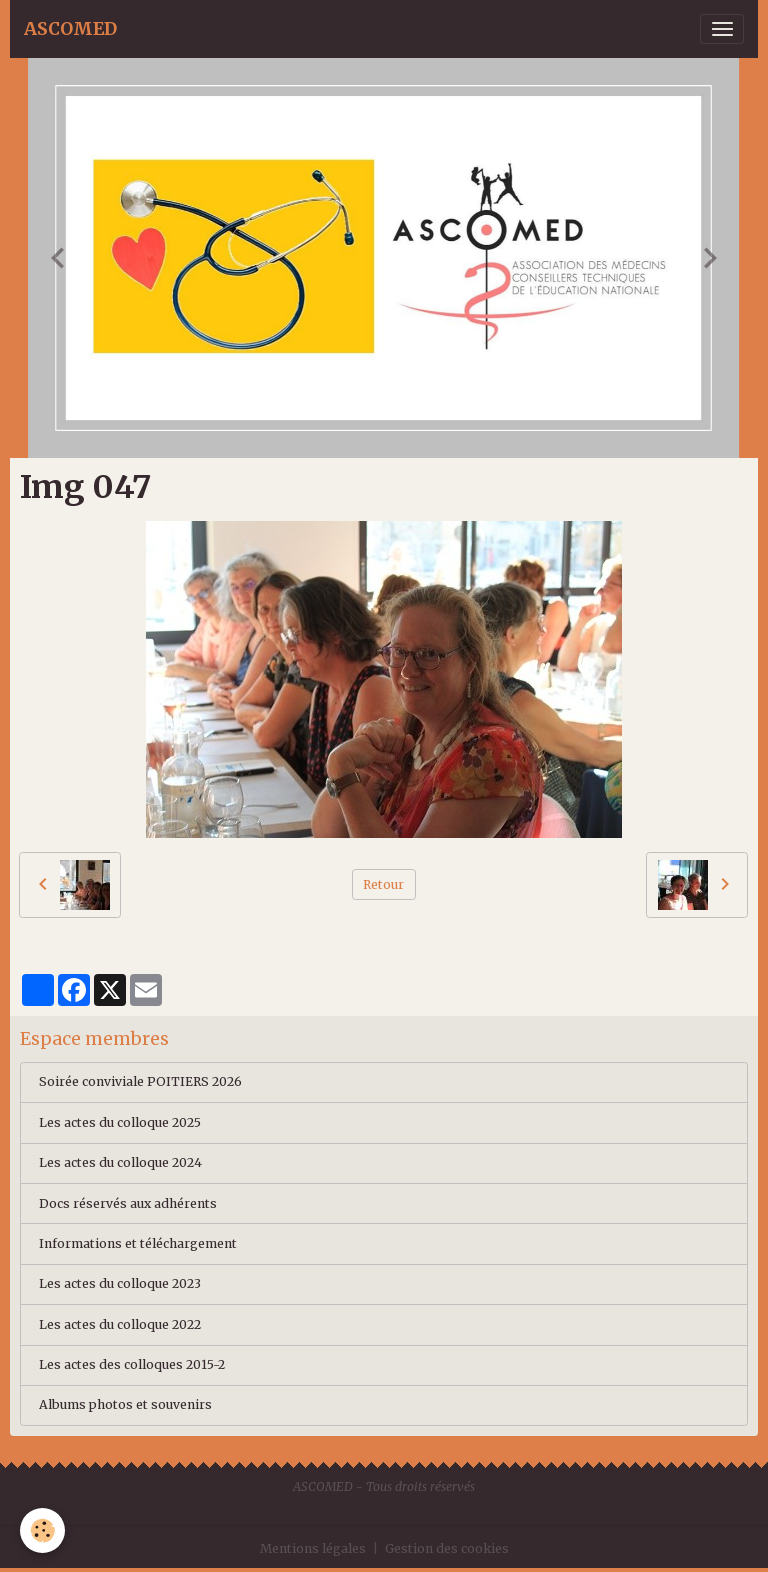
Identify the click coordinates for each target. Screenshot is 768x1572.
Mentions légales (313, 1548)
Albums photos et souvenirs (125, 1404)
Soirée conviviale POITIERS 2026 (140, 1081)
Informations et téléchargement (138, 1243)
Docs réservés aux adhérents (128, 1203)
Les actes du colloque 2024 (120, 1162)
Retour (383, 884)
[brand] (70, 29)
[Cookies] (42, 1530)
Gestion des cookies (447, 1548)
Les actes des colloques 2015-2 (132, 1364)
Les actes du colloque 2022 (120, 1324)
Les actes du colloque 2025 (120, 1122)
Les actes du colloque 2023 (120, 1283)
